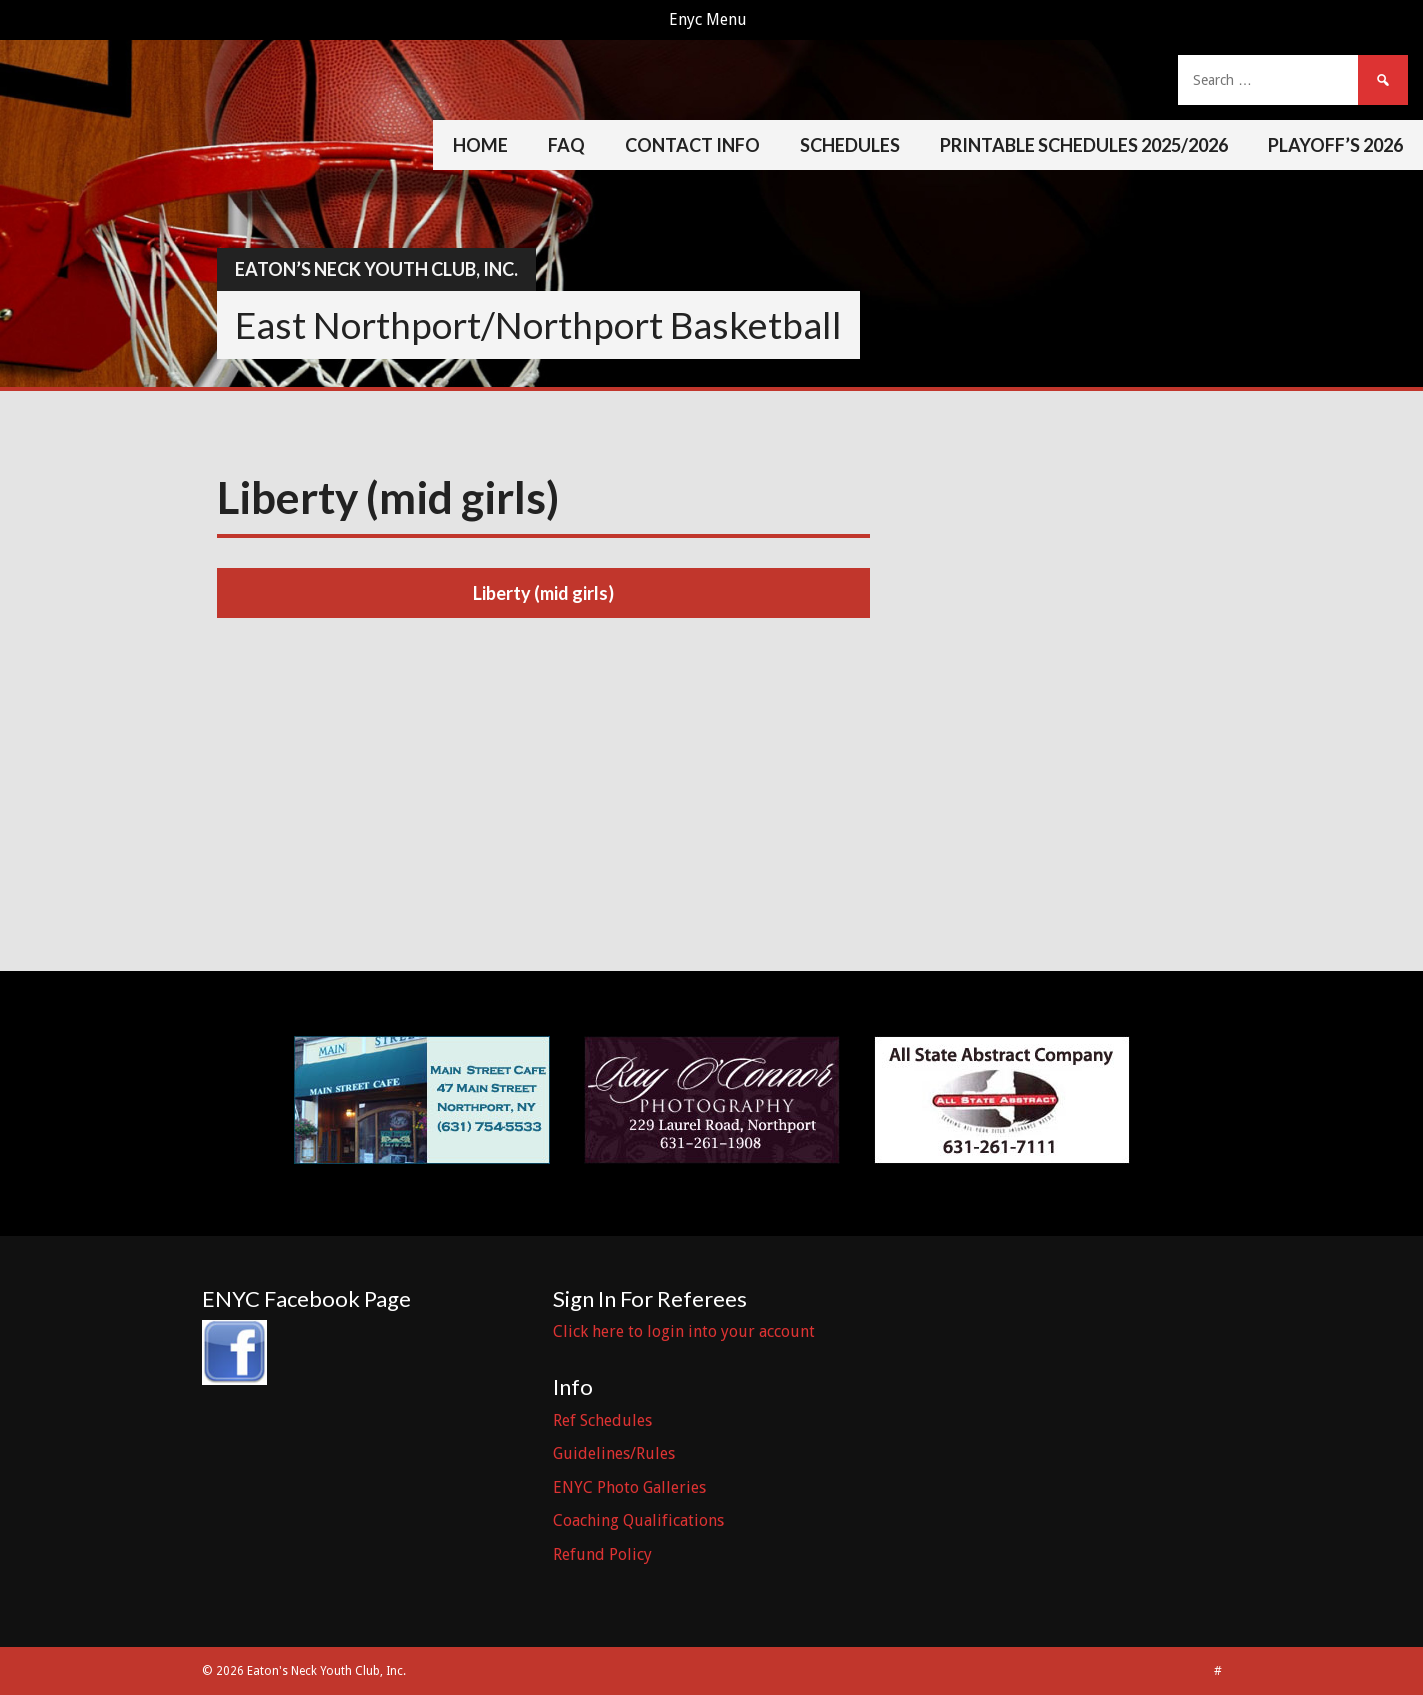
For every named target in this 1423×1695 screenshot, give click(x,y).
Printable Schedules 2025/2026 (1084, 145)
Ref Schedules (602, 1420)
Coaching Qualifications (638, 1520)
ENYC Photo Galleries (629, 1487)
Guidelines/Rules (614, 1453)
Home (480, 145)
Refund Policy (602, 1554)
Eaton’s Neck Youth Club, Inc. (376, 269)
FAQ (566, 145)
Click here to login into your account (684, 1331)
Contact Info (692, 145)
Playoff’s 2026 (1335, 145)
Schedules (850, 145)
